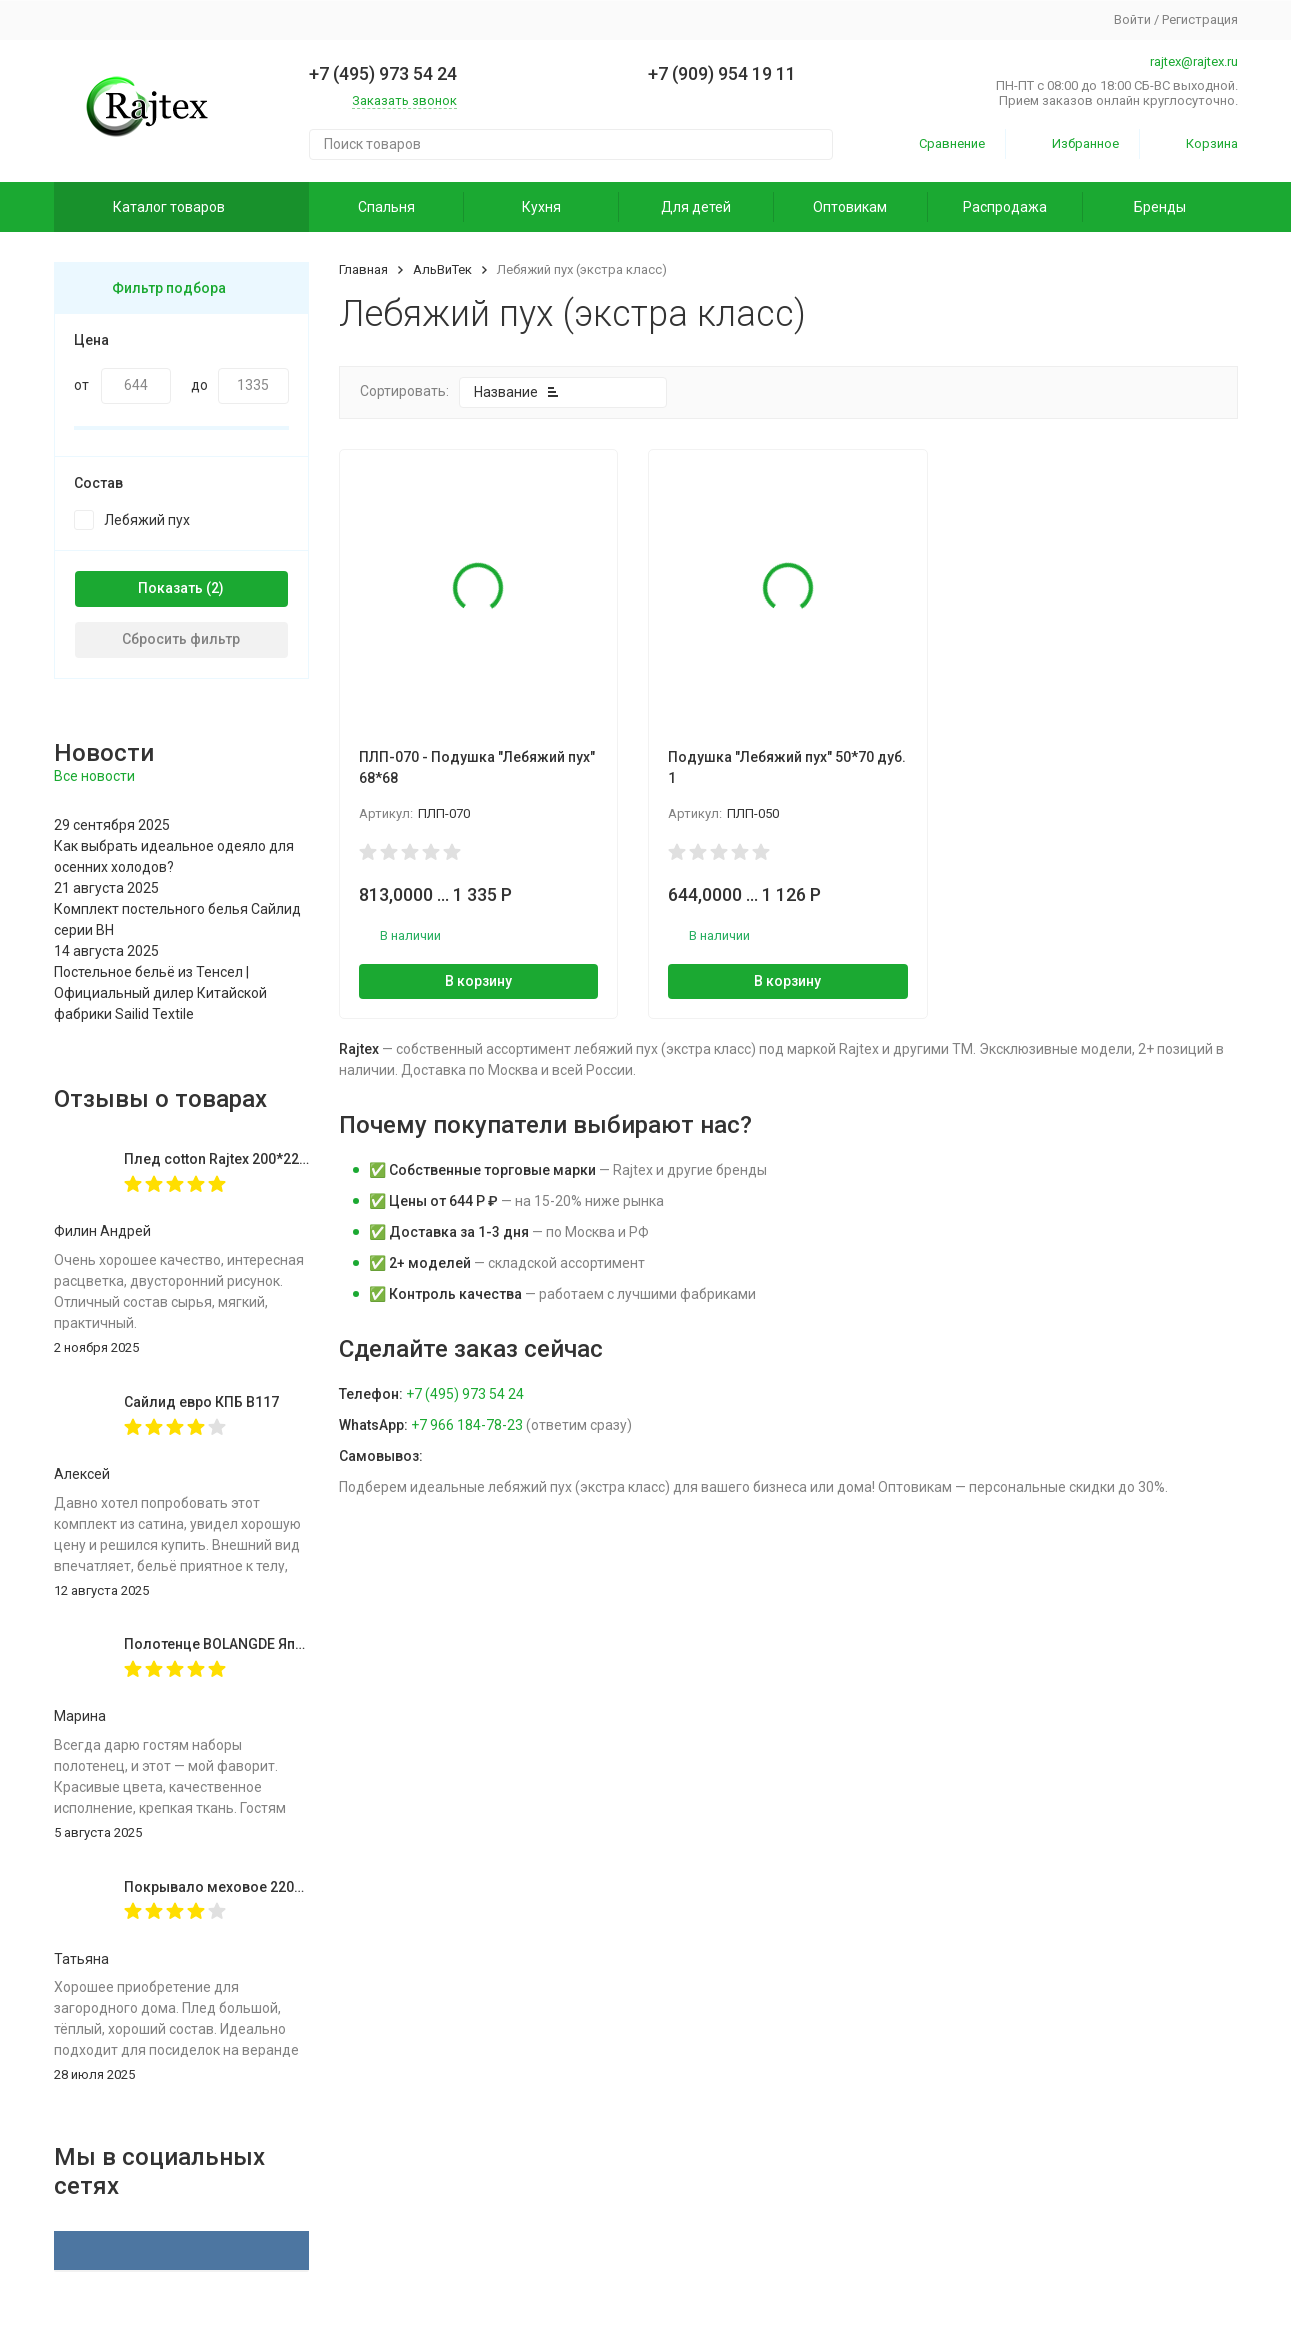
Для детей (696, 207)
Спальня (386, 207)
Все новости (94, 776)
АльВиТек (442, 269)
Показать (170, 588)
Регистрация (1200, 19)
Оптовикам (850, 207)
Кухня (541, 207)
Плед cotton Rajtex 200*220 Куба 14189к (258, 1159)
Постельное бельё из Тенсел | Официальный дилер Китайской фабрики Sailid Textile (160, 993)
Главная (363, 269)
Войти (1132, 19)
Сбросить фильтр (181, 639)
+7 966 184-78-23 (467, 1425)
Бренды (1160, 207)
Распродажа (1005, 207)
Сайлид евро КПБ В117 (201, 1402)
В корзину (478, 981)
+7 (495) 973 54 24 (465, 1394)
